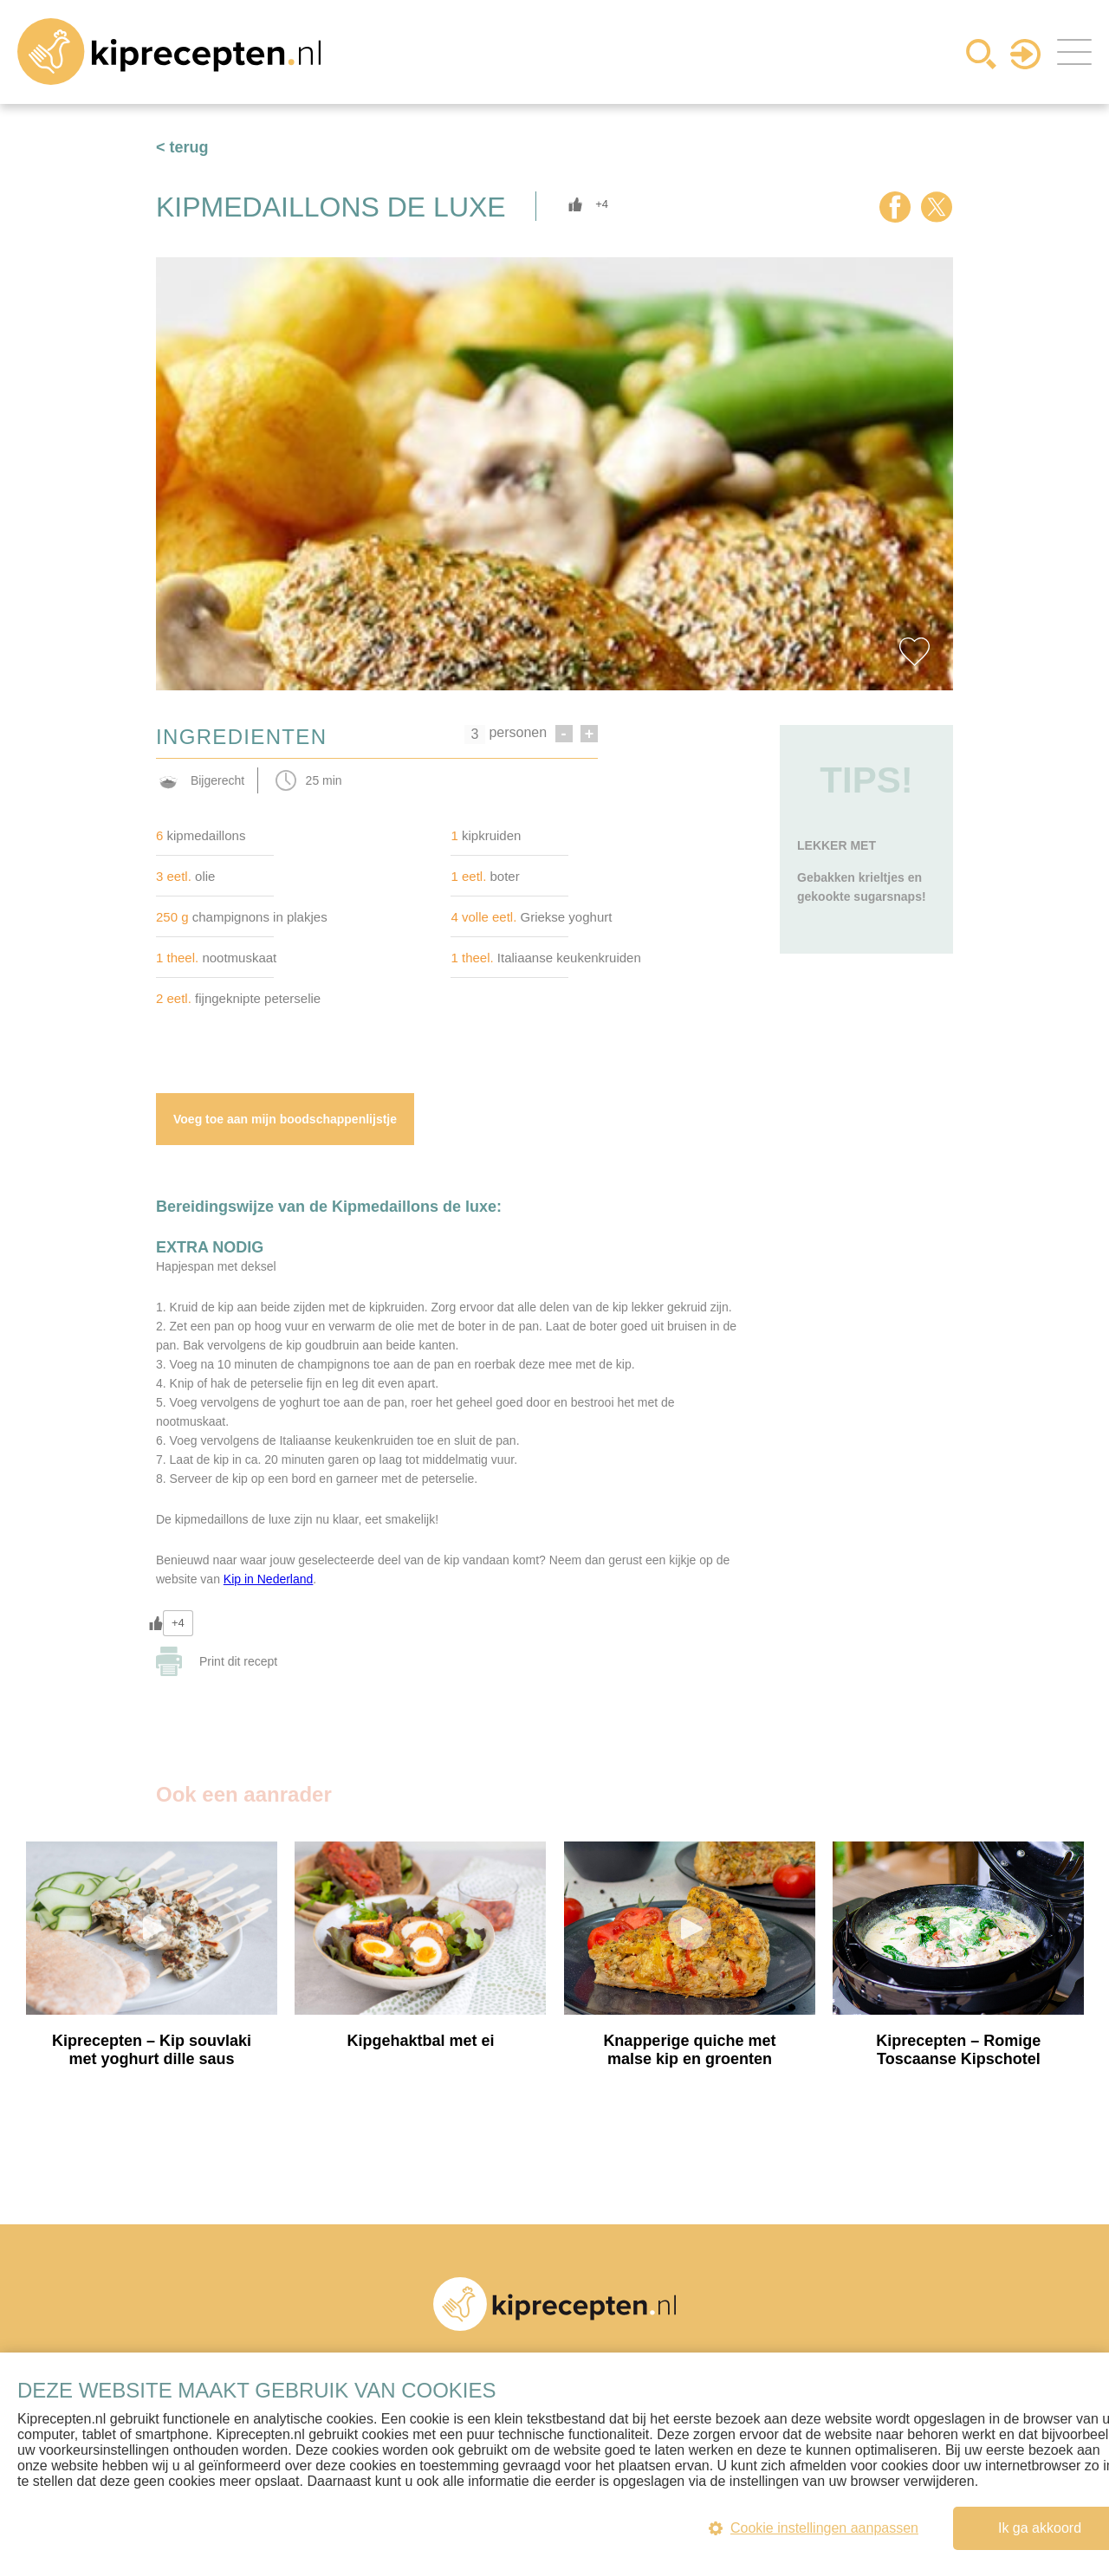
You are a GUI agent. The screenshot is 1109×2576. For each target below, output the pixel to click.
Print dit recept (238, 1661)
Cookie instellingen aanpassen (813, 2528)
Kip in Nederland (269, 1579)
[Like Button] (575, 204)
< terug (182, 147)
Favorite (914, 651)
